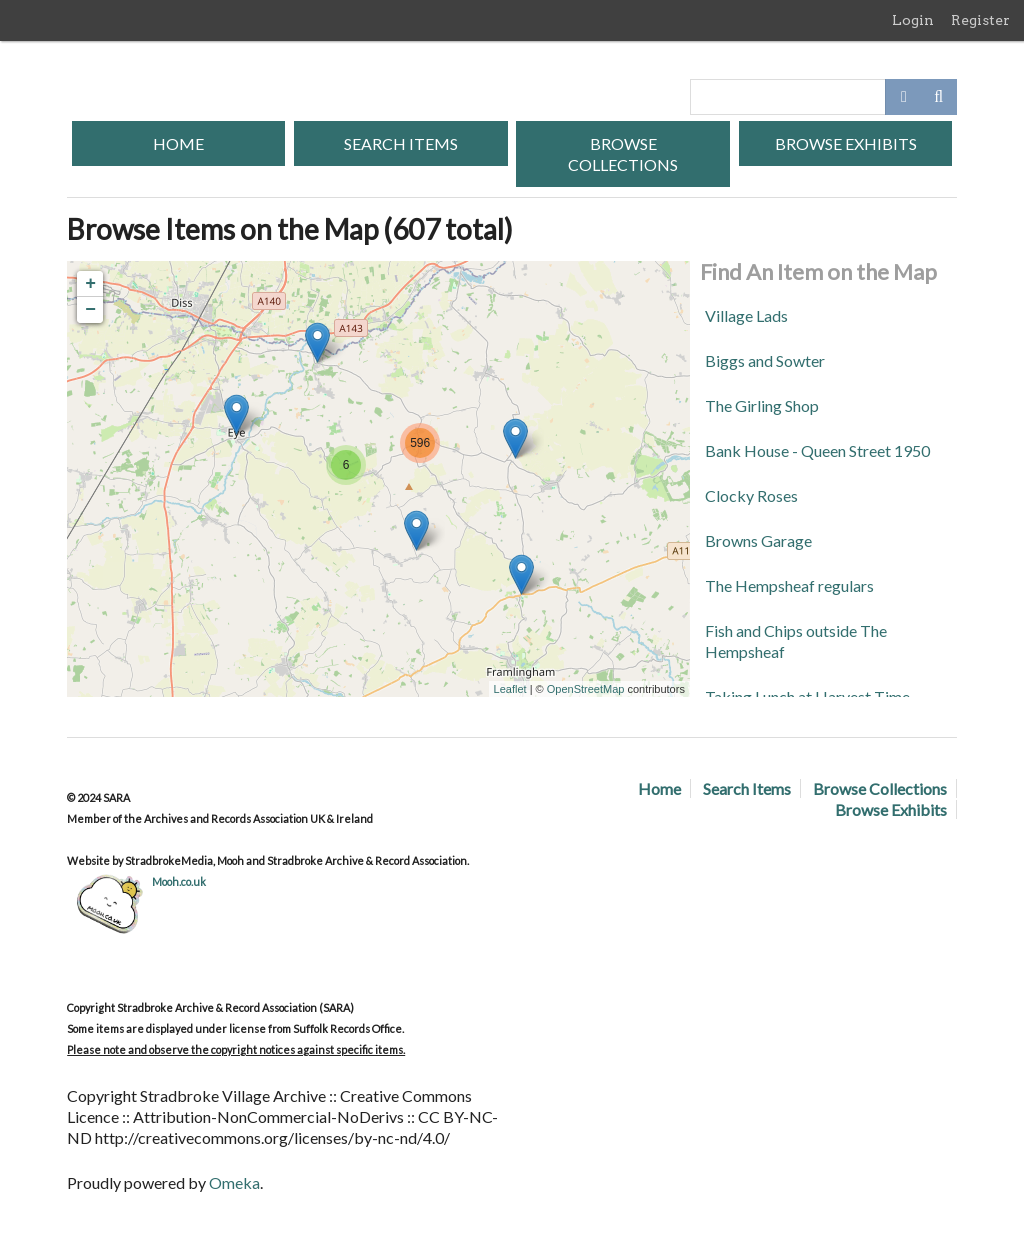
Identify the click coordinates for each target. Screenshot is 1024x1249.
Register (980, 20)
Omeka (234, 1182)
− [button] (90, 310)
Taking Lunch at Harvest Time (807, 696)
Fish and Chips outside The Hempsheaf (796, 641)
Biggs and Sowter (765, 360)
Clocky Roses (751, 495)
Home (178, 143)
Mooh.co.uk (179, 881)
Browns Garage (758, 540)
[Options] (903, 97)
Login (913, 20)
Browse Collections (623, 154)
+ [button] (90, 284)
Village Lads (746, 315)
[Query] (823, 97)
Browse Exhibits (846, 143)
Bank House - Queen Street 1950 (817, 450)
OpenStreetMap (586, 689)
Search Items (401, 143)
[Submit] (939, 97)
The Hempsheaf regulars (789, 585)
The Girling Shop (762, 405)
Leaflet (510, 689)
